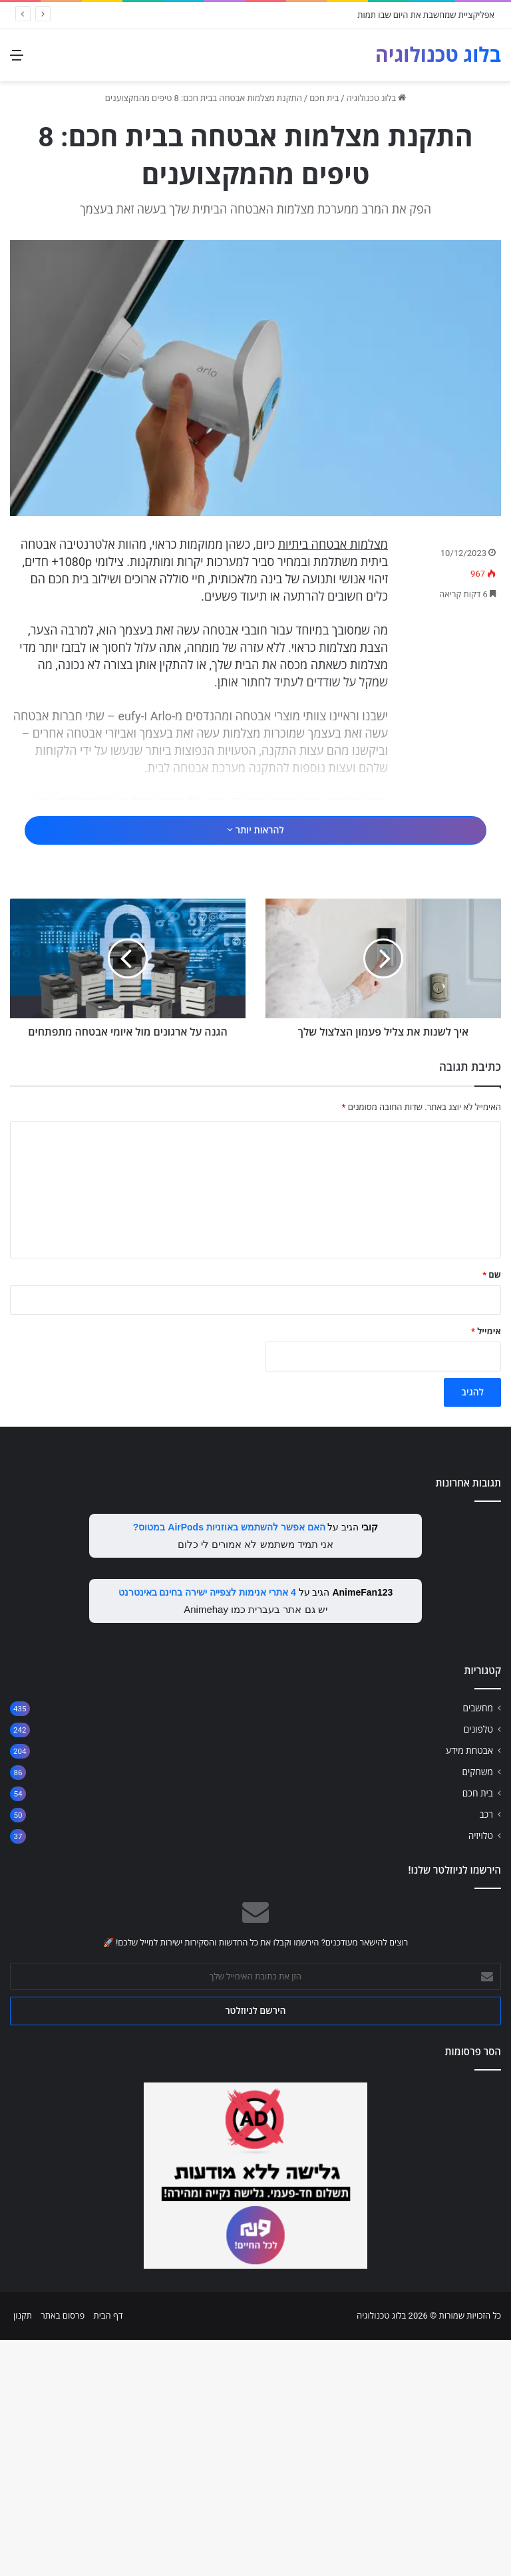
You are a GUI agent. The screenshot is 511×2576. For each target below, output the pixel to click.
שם (491, 1511)
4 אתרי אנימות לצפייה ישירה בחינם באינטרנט (207, 1828)
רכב (486, 2050)
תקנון (22, 2552)
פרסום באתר (63, 2552)
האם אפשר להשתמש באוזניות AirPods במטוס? (229, 1763)
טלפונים (478, 1965)
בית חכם (324, 98)
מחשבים (477, 1944)
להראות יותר (255, 880)
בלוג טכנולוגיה (377, 98)
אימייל (486, 1567)
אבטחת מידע (469, 1986)
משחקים (477, 2008)
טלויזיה (480, 2072)
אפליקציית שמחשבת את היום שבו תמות (425, 15)
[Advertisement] (255, 832)
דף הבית (107, 2552)
